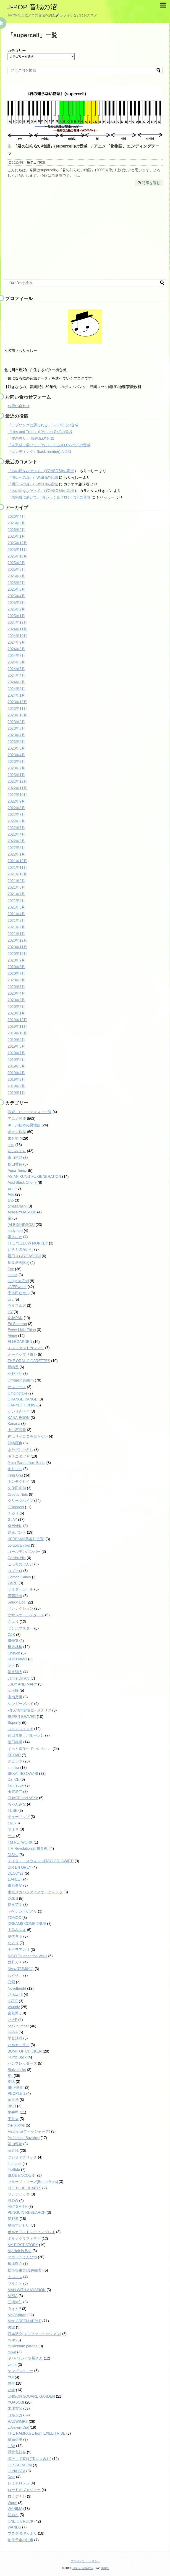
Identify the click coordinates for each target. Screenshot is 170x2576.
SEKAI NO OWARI (23, 1773)
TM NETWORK (20, 1842)
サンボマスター (20, 1628)
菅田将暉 (15, 1742)
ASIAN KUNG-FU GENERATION (34, 1176)
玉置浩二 (15, 1792)
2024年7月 (16, 656)
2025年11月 (17, 550)
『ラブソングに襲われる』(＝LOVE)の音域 (43, 425)
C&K (11, 1635)
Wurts (12, 2503)
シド (11, 1665)
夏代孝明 (15, 1936)
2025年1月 (16, 616)
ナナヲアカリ (19, 1950)
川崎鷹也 (15, 1443)
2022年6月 (16, 821)
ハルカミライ (19, 2045)
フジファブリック (22, 2157)
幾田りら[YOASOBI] (24, 1256)
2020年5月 (16, 987)
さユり (13, 1622)
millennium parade (23, 2346)
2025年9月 (16, 563)
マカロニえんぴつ (22, 2257)
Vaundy (14, 2007)
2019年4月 (16, 1073)
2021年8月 (16, 887)
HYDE (13, 2001)
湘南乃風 (15, 1697)
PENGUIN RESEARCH (27, 2212)
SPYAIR (14, 1755)
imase (13, 1275)
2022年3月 (16, 841)
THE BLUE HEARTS (24, 2188)
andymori (15, 1231)
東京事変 (15, 1885)
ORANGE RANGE (23, 1399)
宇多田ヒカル (19, 1293)
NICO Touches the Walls (27, 1956)
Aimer (12, 1336)
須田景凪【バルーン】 (26, 1735)
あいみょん (17, 1151)
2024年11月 (17, 629)
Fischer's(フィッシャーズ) (29, 2131)
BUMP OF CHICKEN (25, 2051)
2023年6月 (16, 742)
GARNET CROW (21, 1405)
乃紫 (11, 1982)
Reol (11, 2477)
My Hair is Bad (19, 2251)
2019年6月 (16, 1060)
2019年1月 (16, 1093)
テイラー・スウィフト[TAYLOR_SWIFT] (41, 1861)
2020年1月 (16, 1013)
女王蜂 (13, 1690)
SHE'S (13, 1641)
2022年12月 (17, 781)
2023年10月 (17, 715)
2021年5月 (16, 907)
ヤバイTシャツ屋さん (25, 2358)
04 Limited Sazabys (24, 2138)
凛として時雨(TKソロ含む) (29, 2459)
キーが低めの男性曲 (24, 1125)
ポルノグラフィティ (24, 2238)
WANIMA (15, 2509)
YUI (11, 2377)
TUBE (13, 1810)
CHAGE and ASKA (23, 1798)
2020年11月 (17, 947)
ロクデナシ (17, 2496)
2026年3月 (16, 523)
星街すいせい (19, 2225)
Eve (11, 1269)
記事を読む (151, 183)
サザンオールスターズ (26, 1615)
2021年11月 (17, 867)
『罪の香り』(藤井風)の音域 (31, 438)
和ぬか (13, 2515)
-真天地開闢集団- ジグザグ (29, 1710)
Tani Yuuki (16, 1785)
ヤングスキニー (20, 2371)
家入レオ (15, 1237)
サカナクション (20, 1608)
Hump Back (17, 2057)
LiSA (11, 2446)
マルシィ (15, 2283)
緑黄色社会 (17, 2452)
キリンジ (15, 1469)
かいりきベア (19, 1411)
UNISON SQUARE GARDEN (31, 2396)
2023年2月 (16, 768)
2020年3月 (16, 1000)
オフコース (17, 1387)
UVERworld (17, 1287)
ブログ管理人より (22, 2533)
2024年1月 (16, 695)
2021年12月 (17, 861)
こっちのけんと (20, 1564)
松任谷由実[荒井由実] (25, 2270)
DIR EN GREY (19, 1867)
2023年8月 (16, 728)
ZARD (13, 1583)
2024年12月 (17, 622)
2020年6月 (16, 980)
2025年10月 (17, 556)
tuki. (11, 1823)
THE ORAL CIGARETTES (29, 1361)
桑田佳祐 (15, 1526)
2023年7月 (16, 735)
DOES (13, 1898)
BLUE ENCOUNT (22, 2175)
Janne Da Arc (19, 1678)
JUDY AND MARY (22, 1684)
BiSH (12, 2106)
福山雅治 (15, 2144)
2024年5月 (16, 669)
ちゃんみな (17, 1804)
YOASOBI (16, 2402)
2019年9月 (16, 1040)
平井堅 (13, 2112)
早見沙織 (15, 2038)
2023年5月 (16, 748)
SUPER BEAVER (22, 1717)
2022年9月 (16, 801)
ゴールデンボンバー (24, 1552)
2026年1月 (16, 536)
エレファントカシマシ (26, 1348)
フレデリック (19, 2194)
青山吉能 (15, 1158)
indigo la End (18, 1281)
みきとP (14, 2309)
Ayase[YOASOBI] (22, 1212)
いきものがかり (20, 1249)
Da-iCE (14, 1779)
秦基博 (13, 2013)
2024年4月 (16, 675)
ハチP (12, 2020)
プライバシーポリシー (85, 2561)
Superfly (14, 1723)
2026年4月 (16, 516)
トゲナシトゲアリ (22, 1911)
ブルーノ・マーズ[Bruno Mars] (33, 2182)
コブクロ (15, 1571)
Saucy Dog (17, 1602)
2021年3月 (16, 920)
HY (10, 1312)
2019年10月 (17, 1033)
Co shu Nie (17, 1558)
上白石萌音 (17, 1430)
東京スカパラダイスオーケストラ (35, 1892)
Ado (11, 1194)
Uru (11, 1299)
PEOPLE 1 (16, 2093)
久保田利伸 (17, 1488)
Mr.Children (17, 2315)
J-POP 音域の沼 (32, 7)
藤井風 (13, 2151)
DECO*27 (16, 1873)
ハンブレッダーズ (22, 2063)
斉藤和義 (15, 1596)
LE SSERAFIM (20, 2465)
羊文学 (13, 2100)
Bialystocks (17, 2070)
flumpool (14, 2164)
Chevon (14, 1653)
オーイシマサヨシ (22, 1354)
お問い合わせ (19, 406)
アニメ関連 (37, 162)
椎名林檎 (15, 1647)
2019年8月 (16, 1046)
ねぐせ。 (15, 1975)
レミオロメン (19, 2483)
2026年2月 (16, 530)
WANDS (14, 2527)
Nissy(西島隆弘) (21, 1969)
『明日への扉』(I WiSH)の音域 (33, 477)
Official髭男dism (21, 1380)
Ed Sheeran (17, 1324)
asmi (12, 1188)
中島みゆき (17, 1930)
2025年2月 (16, 609)
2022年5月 (16, 828)
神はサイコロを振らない (28, 1436)
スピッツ (15, 1761)
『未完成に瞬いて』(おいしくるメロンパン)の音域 (49, 445)
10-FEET (15, 1879)
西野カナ (15, 1962)
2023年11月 (17, 709)
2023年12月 (17, 702)
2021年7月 (16, 894)
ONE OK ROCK (21, 2521)
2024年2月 (16, 689)
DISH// (13, 1855)
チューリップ (19, 1817)
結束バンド (17, 1532)
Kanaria (14, 1424)
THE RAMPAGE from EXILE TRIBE (36, 2433)
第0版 (105, 2568)
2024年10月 (17, 636)
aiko (11, 1145)
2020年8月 (16, 967)
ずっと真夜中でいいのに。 (30, 1749)
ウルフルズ (17, 1306)
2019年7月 (16, 1053)
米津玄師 (15, 2408)
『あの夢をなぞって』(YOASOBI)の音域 (41, 471)
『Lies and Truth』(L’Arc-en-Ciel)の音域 (40, 432)
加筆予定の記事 (20, 2540)
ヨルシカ (15, 2415)
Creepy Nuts (18, 1494)
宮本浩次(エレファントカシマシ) (34, 2334)
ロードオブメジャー (24, 2490)
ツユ (11, 1836)
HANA (13, 2032)
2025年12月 (17, 543)
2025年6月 (16, 583)
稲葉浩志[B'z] (18, 1263)
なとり (13, 1943)
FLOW (13, 2201)
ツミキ (13, 1829)
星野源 (13, 2219)
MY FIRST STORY (23, 2245)
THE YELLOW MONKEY (28, 1243)
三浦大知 (15, 2302)
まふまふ (15, 2277)
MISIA (13, 2296)
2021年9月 (16, 881)
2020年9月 (16, 960)
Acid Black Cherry (22, 1182)
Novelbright (17, 1988)
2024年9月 (16, 642)
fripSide (14, 2170)
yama (12, 2365)
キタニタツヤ (19, 1456)
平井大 (13, 2119)
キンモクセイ (19, 1481)
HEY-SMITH (18, 2207)
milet (12, 2340)
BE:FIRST (16, 2088)
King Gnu (15, 1475)
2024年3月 (16, 682)
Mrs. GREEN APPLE (25, 2321)
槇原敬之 (15, 2264)
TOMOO (14, 1918)
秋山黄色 (15, 1164)
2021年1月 (16, 934)
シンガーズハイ (20, 1704)
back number (18, 2026)
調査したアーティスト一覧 (30, 1112)
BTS (11, 2082)
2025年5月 (16, 589)
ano (11, 1200)
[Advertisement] (85, 227)
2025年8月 (16, 569)
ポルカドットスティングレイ (31, 2232)
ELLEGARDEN (20, 1342)
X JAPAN (15, 1318)
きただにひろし (20, 1450)
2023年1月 (16, 775)
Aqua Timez (17, 1171)
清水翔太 (15, 1672)
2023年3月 (16, 762)
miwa (12, 2352)
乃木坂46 (15, 1995)
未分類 (13, 1138)
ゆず (11, 2390)
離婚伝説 (15, 2439)
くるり (13, 1513)
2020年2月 (16, 1007)
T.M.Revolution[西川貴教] (28, 1848)
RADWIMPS (18, 2421)
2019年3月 (16, 1079)
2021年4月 (16, 914)
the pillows (16, 2125)
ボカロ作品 (17, 1132)
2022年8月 (16, 808)
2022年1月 (16, 854)
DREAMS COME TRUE (27, 1924)
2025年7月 (16, 576)
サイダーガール (20, 1589)
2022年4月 (16, 834)
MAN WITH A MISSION (27, 2290)
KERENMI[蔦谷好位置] (26, 1539)
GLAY (12, 1520)
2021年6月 (16, 901)
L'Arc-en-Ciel (18, 2427)
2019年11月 (17, 1026)
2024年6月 (16, 662)
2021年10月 (17, 874)
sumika (13, 1768)
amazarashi (17, 1206)
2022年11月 (17, 788)
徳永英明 (15, 1905)
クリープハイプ (20, 1501)
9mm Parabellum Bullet (26, 1463)
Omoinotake (17, 1393)
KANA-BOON (19, 1418)
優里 (11, 2383)
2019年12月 (17, 1020)
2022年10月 (17, 795)
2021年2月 (16, 927)
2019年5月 (16, 1066)
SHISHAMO (17, 1659)
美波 (11, 2327)
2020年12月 (17, 940)
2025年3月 (16, 603)
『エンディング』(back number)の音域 (39, 452)
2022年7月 (16, 814)
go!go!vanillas (19, 1545)
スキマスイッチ (20, 1729)
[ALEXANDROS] (21, 1225)
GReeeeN (16, 1507)
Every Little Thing (22, 1330)
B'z (10, 2076)
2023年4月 (16, 755)
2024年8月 (16, 649)
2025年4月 (16, 596)
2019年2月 (16, 1086)
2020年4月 (16, 993)
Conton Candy (19, 1577)
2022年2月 (16, 848)
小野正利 (15, 1374)
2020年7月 (16, 973)
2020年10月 (17, 954)
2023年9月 (16, 722)
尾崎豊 (13, 1367)
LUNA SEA (16, 2471)
